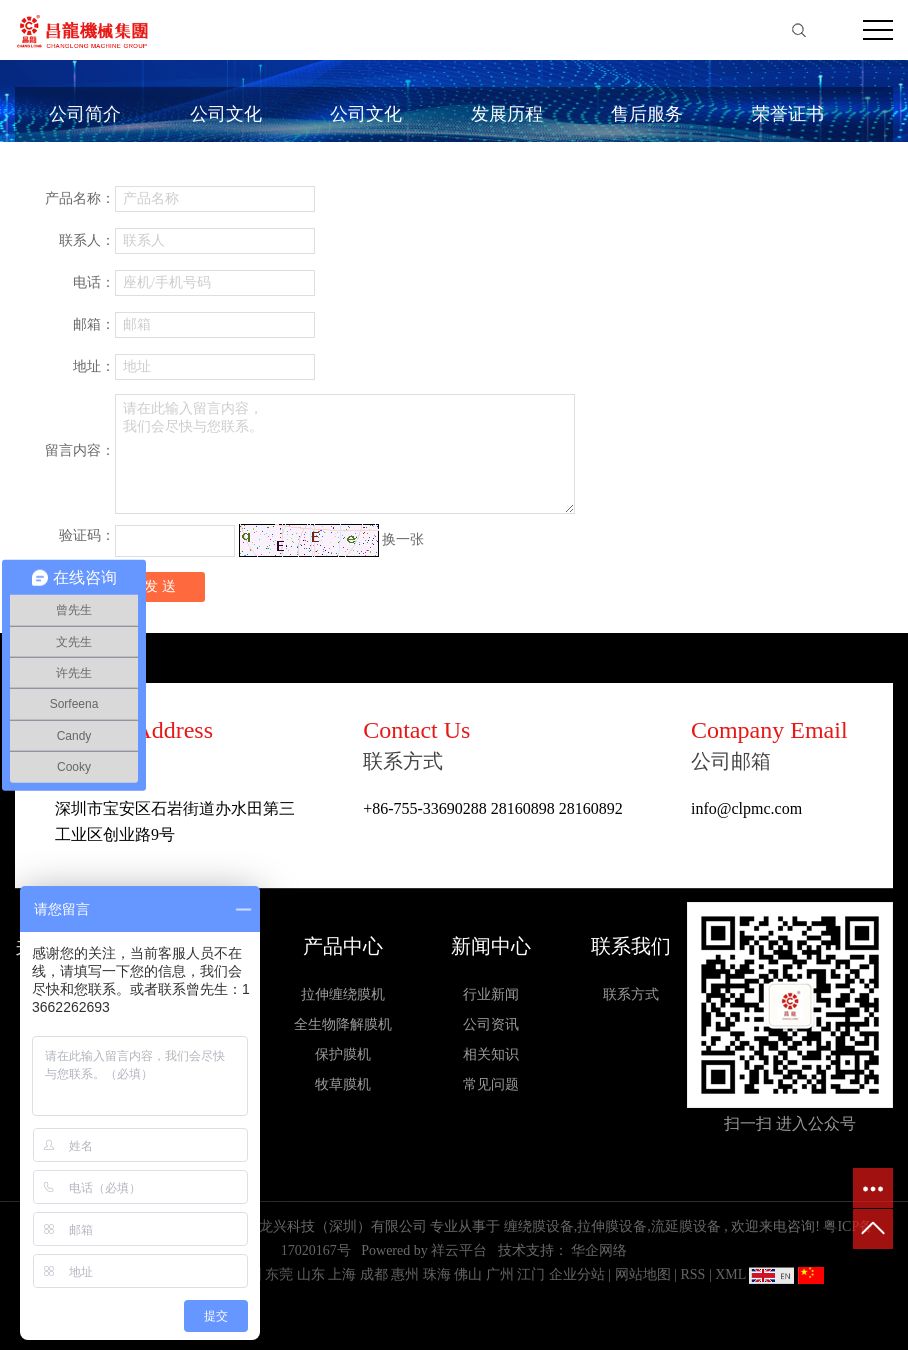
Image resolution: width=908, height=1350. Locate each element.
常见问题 (491, 1084)
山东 (311, 1274)
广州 (500, 1274)
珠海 (437, 1274)
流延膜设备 (686, 1226)
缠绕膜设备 (539, 1226)
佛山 (468, 1274)
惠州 (405, 1274)
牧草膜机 (343, 1084)
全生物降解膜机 (343, 1024)
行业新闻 (491, 994)
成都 (374, 1274)
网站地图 (645, 1274)
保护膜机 (343, 1054)
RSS (692, 1274)
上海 (342, 1274)
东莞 (279, 1274)
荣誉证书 (788, 114)
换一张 (403, 539)
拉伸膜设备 (612, 1226)
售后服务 (647, 114)
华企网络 (599, 1250)
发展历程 (507, 114)
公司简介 (85, 114)
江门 (531, 1274)
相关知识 (491, 1054)
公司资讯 (491, 1024)
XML (730, 1274)
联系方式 (631, 994)
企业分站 (577, 1274)
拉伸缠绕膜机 (343, 994)
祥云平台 (459, 1250)
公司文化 (226, 114)
